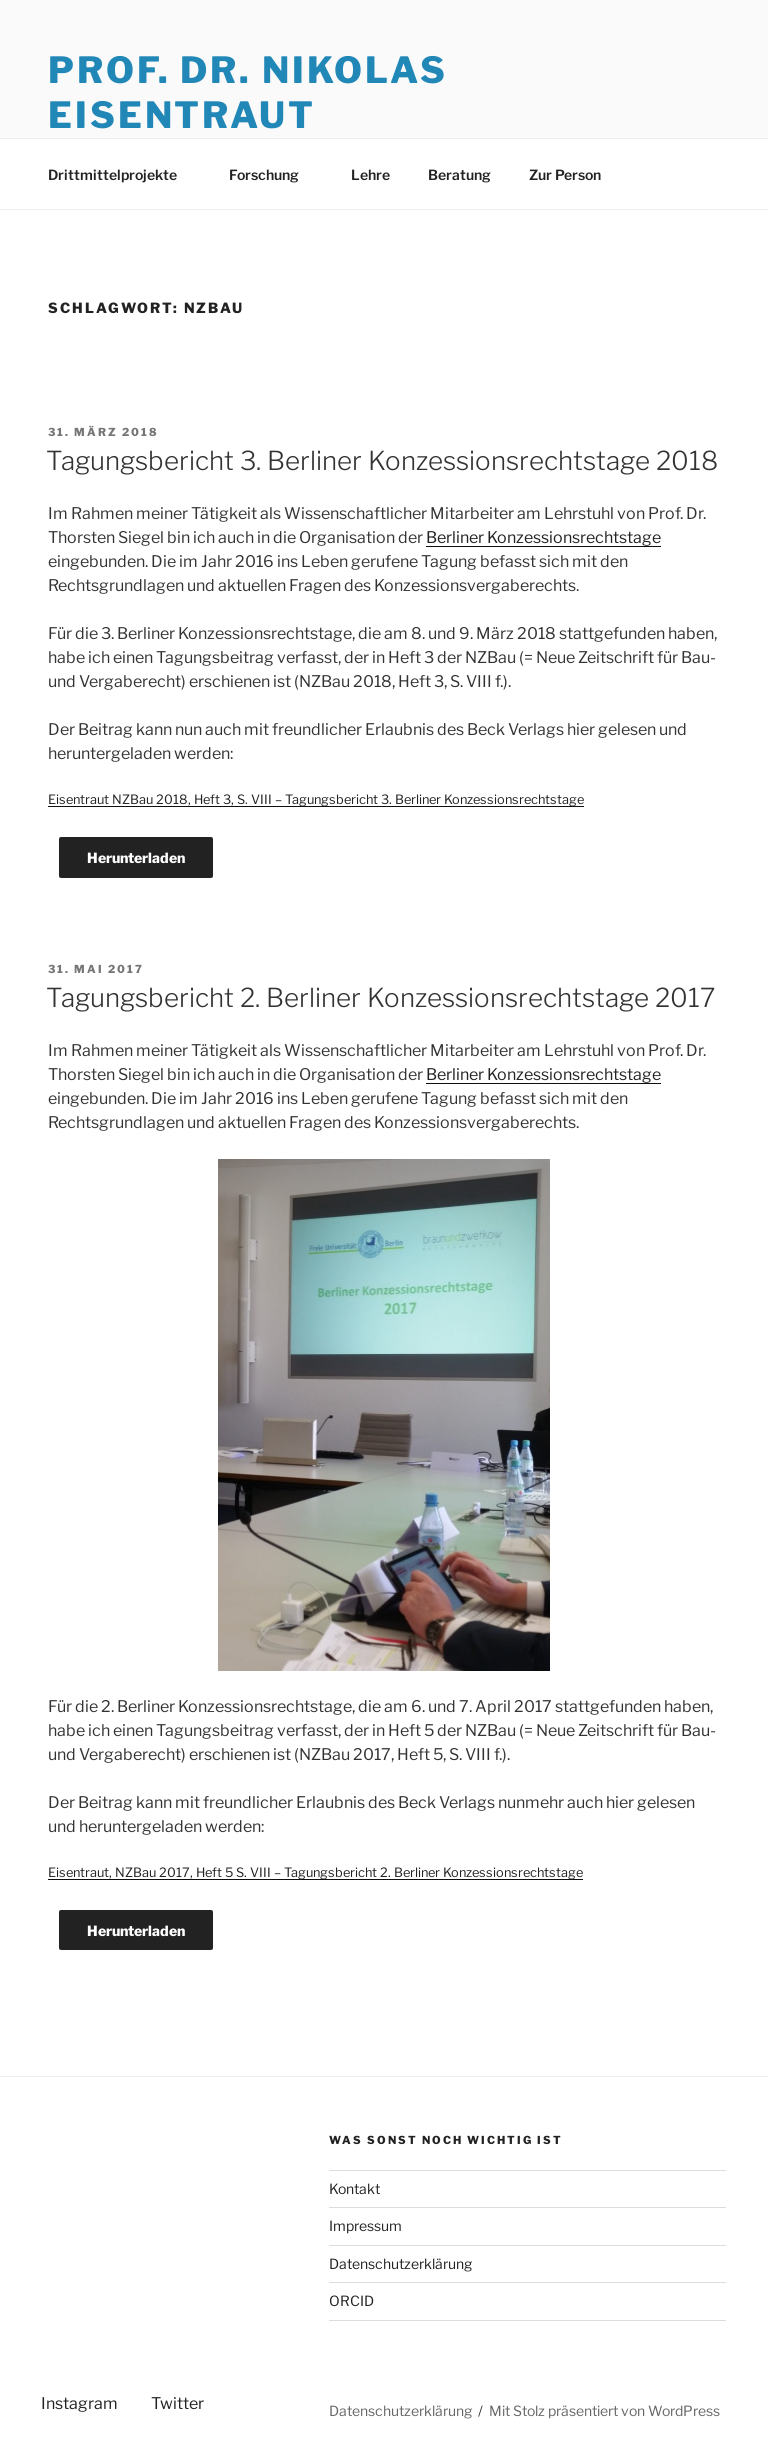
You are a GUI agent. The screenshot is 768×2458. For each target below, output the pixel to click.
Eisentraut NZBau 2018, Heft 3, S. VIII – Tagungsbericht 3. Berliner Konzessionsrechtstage (316, 799)
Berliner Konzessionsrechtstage (543, 537)
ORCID (351, 2300)
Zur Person (565, 174)
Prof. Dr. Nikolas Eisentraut (248, 92)
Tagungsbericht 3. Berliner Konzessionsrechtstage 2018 (382, 460)
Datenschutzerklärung (400, 2263)
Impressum (365, 2225)
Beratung (459, 174)
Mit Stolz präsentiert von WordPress (604, 2410)
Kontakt (354, 2188)
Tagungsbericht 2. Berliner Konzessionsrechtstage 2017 (380, 997)
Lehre (370, 174)
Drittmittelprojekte (122, 174)
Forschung (273, 174)
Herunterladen (136, 857)
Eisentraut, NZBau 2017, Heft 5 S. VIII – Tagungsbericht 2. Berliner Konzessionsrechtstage (315, 1872)
